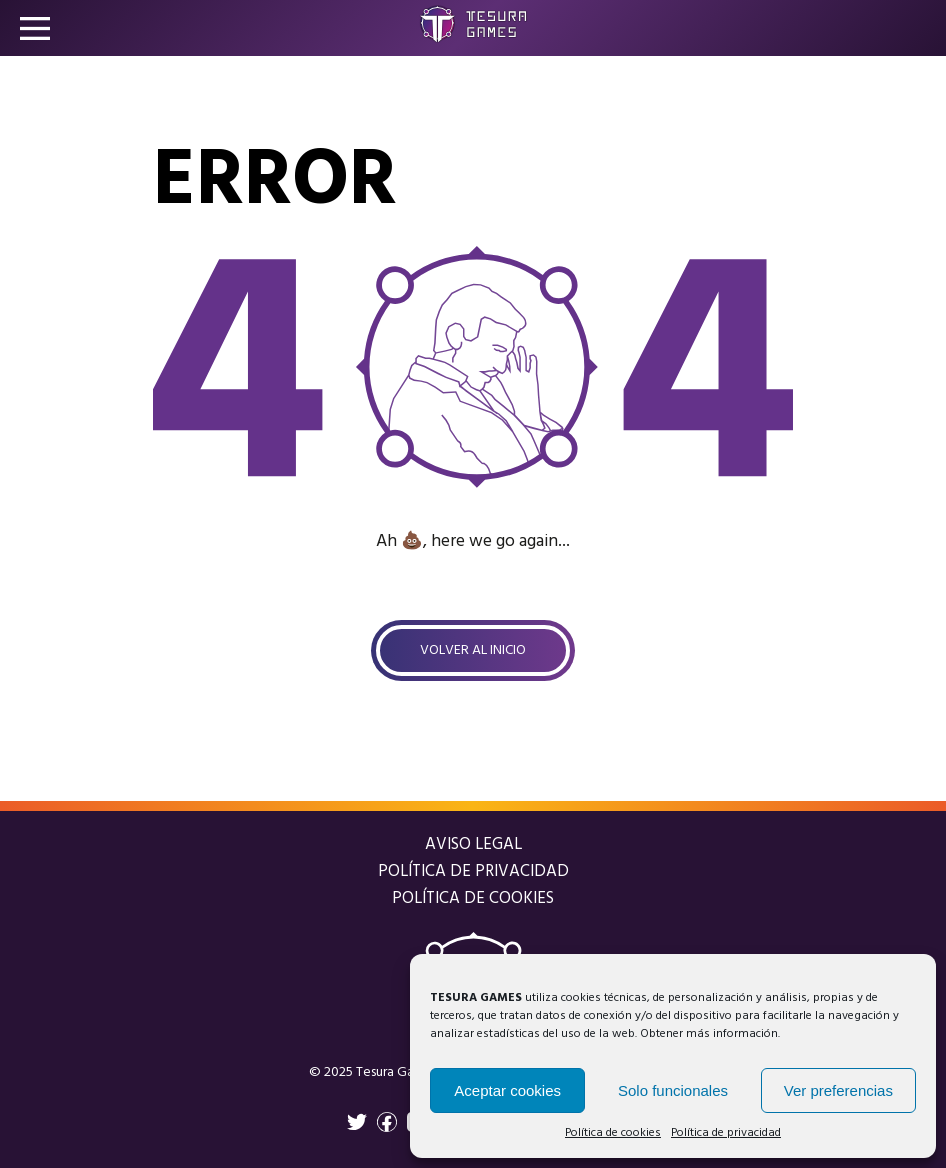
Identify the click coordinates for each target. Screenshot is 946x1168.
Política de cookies (613, 1133)
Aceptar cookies (507, 1090)
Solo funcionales (673, 1090)
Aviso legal (473, 844)
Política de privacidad (726, 1133)
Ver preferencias (838, 1090)
